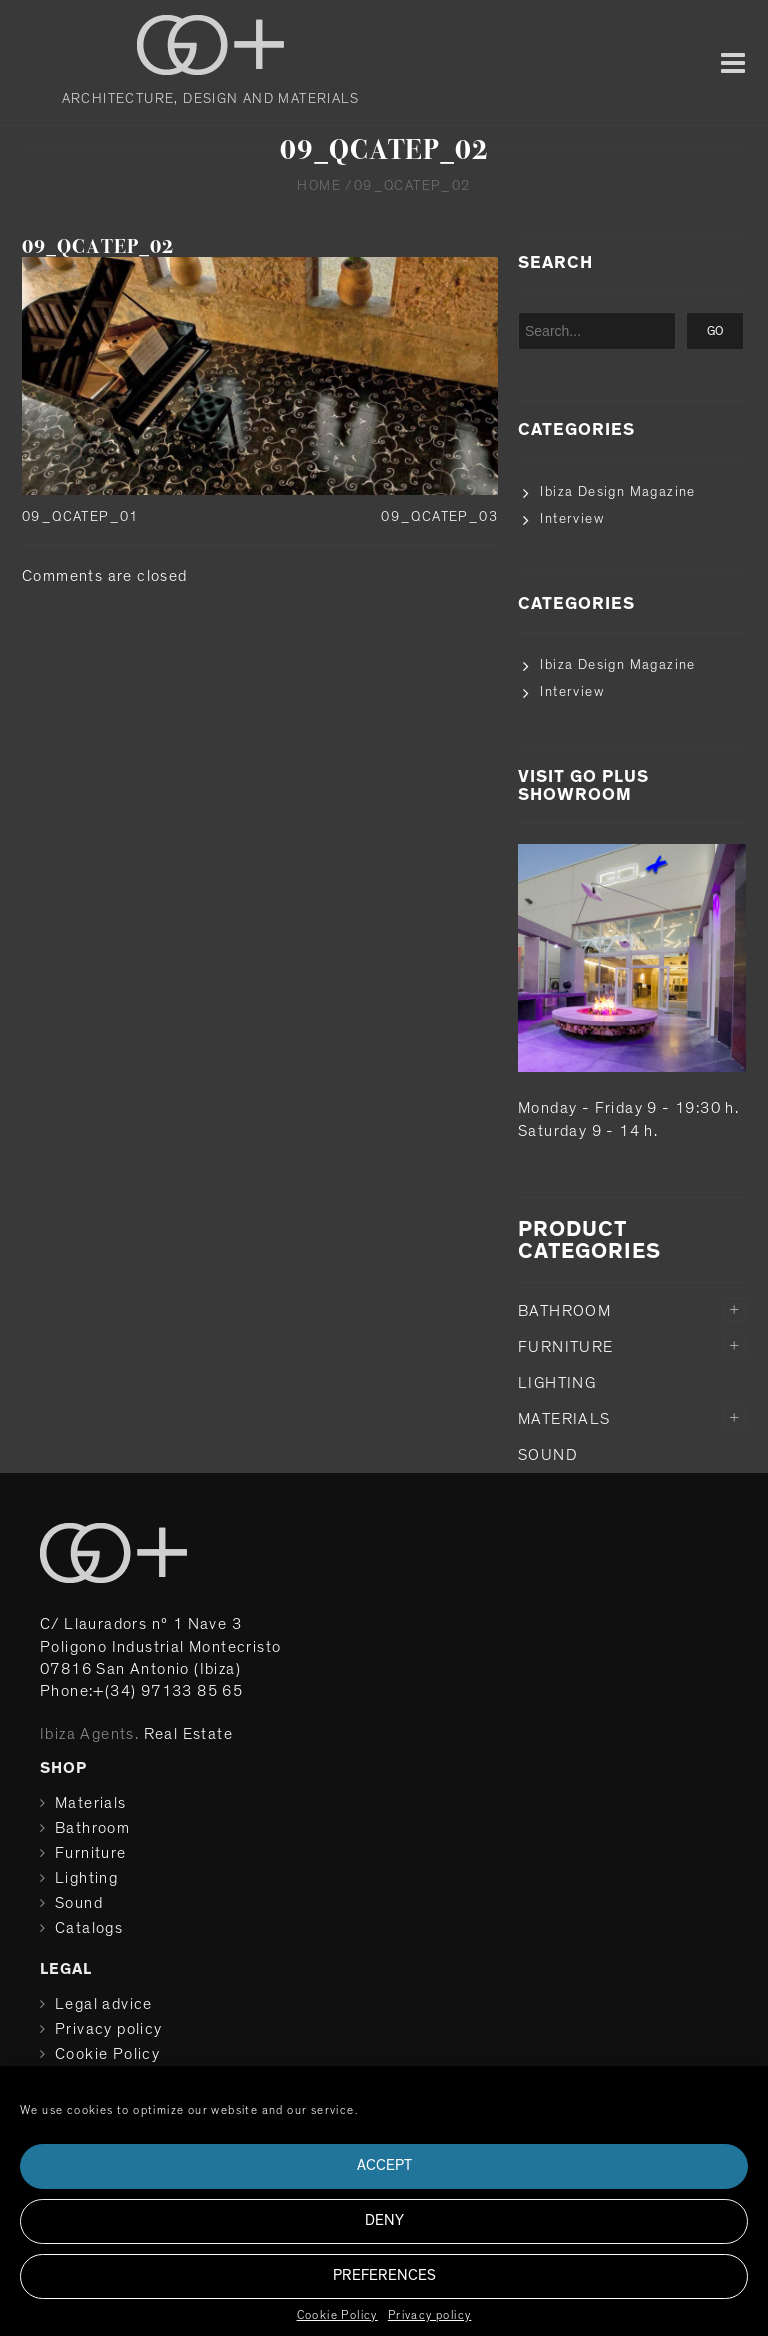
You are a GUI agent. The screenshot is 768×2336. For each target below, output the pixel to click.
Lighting (557, 1383)
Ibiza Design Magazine (617, 492)
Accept (384, 2165)
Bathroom (564, 1311)
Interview (572, 519)
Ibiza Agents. (89, 1734)
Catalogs (89, 1928)
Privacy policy (430, 2315)
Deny (384, 2220)
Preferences (384, 2275)
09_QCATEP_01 (80, 517)
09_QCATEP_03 (439, 517)
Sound (548, 1455)
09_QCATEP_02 (98, 246)
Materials (564, 1419)
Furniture (566, 1347)
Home (319, 186)
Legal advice (104, 2004)
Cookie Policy (337, 2315)
